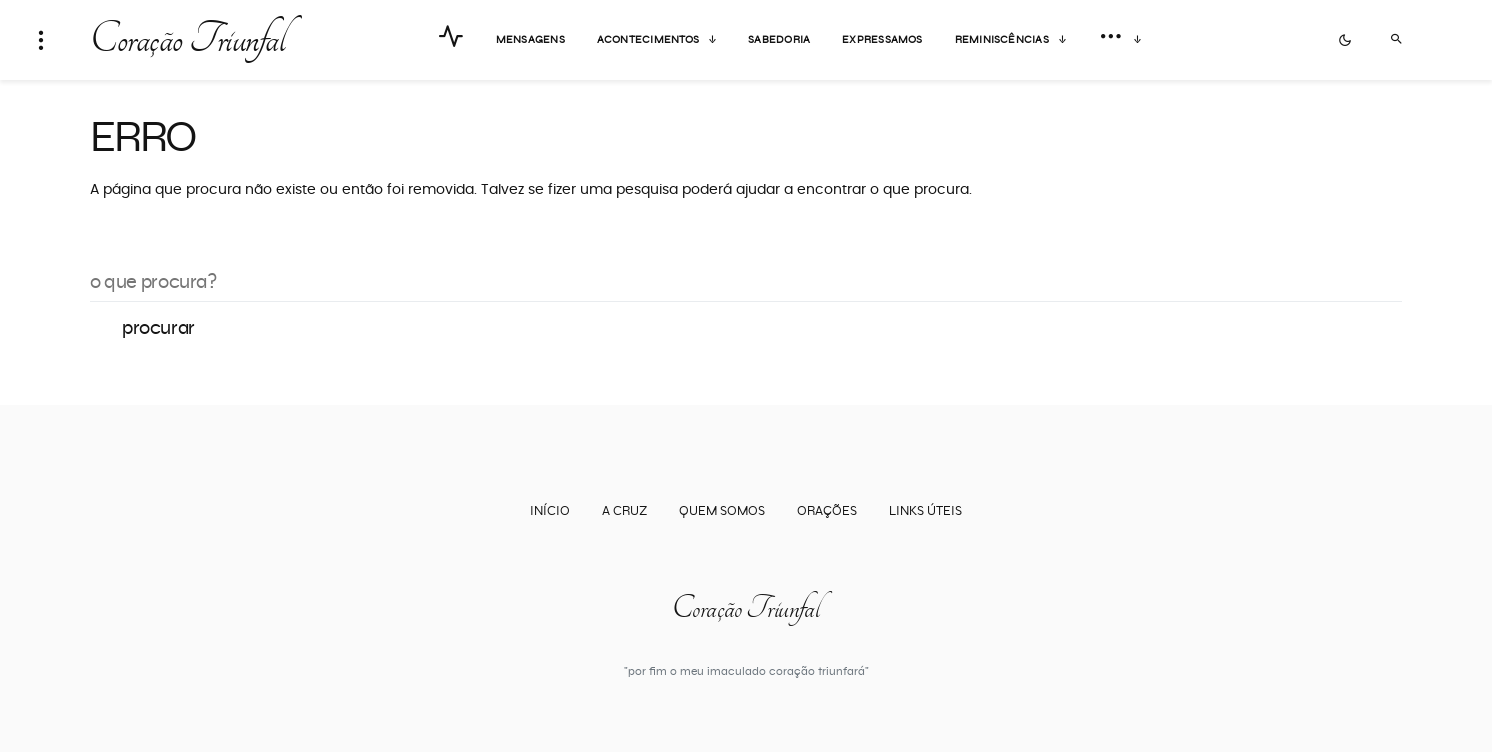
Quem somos (722, 511)
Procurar (158, 328)
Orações (827, 511)
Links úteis (925, 511)
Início (550, 511)
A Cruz (624, 511)
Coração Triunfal (187, 40)
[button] (41, 40)
